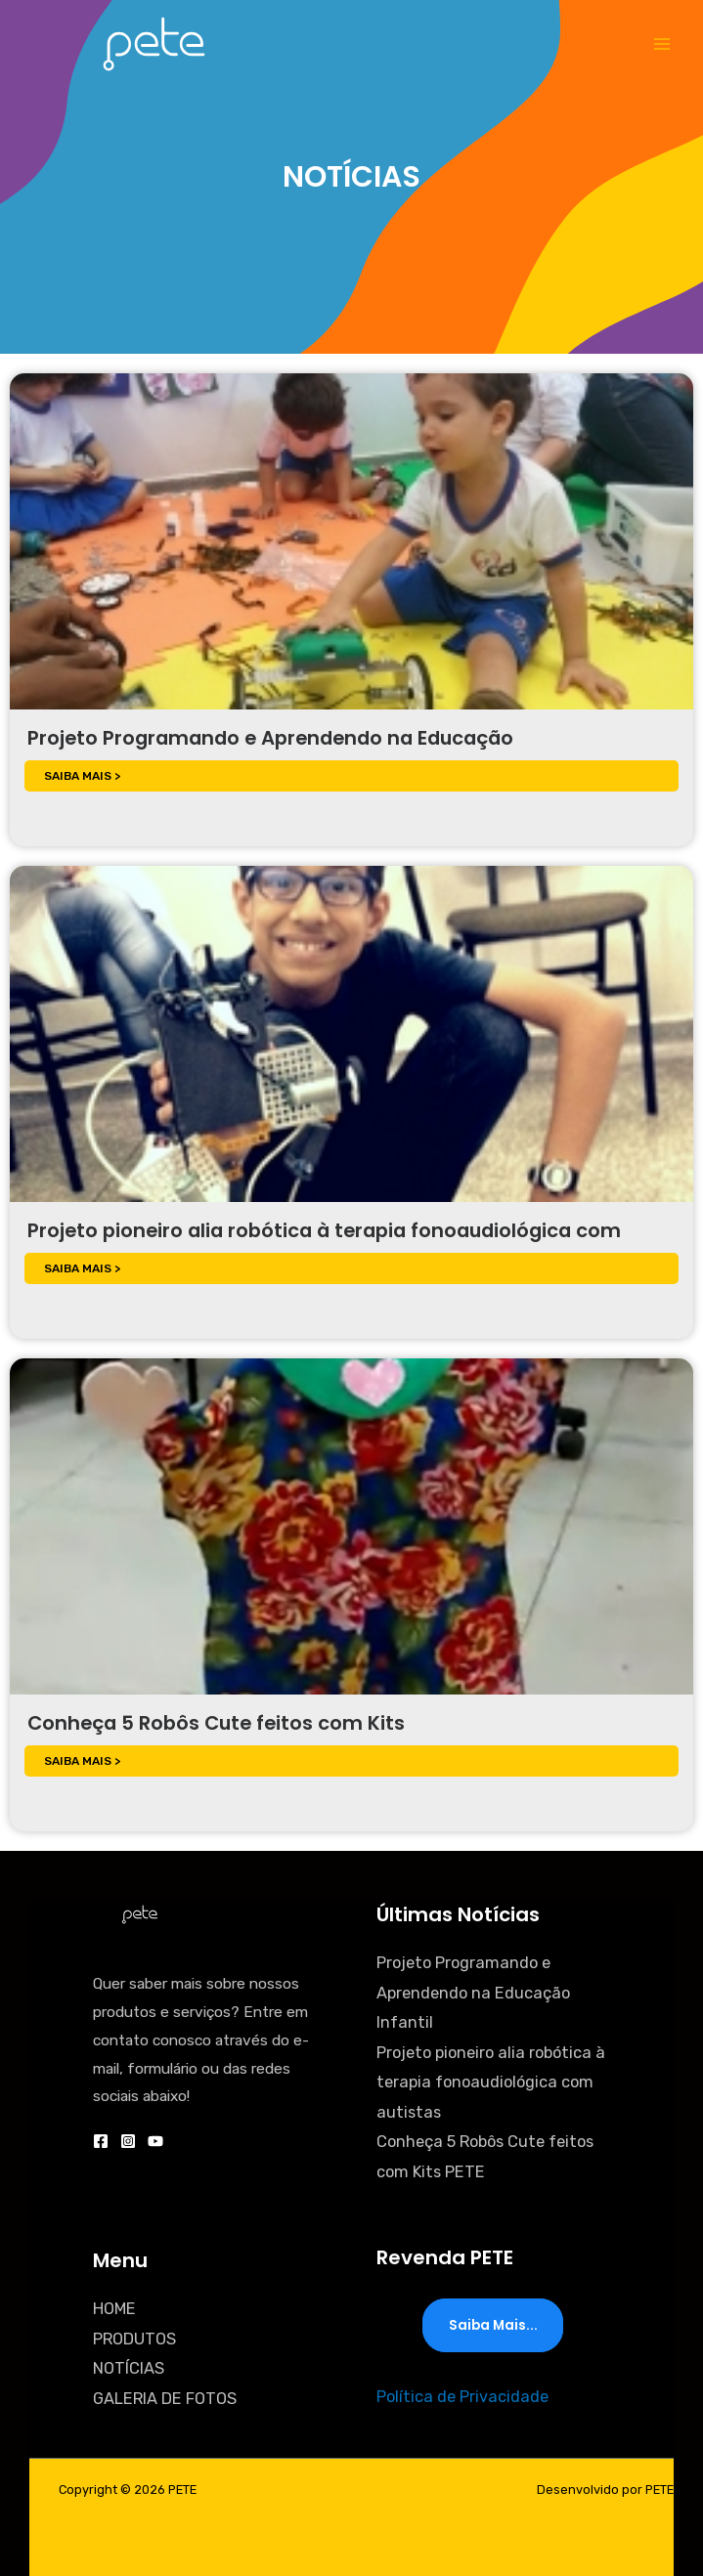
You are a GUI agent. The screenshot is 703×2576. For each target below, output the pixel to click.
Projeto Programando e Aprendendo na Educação (270, 737)
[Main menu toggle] (661, 44)
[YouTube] (155, 2141)
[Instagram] (128, 2141)
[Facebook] (101, 2141)
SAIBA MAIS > (82, 776)
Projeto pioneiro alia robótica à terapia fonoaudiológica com (324, 1230)
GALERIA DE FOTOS (165, 2398)
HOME (114, 2308)
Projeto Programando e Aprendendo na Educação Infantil (473, 1992)
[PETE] (154, 43)
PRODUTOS (134, 2339)
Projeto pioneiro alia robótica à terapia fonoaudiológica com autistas (490, 2082)
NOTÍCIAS (128, 2368)
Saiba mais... (493, 2325)
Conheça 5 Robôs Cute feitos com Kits (216, 1723)
